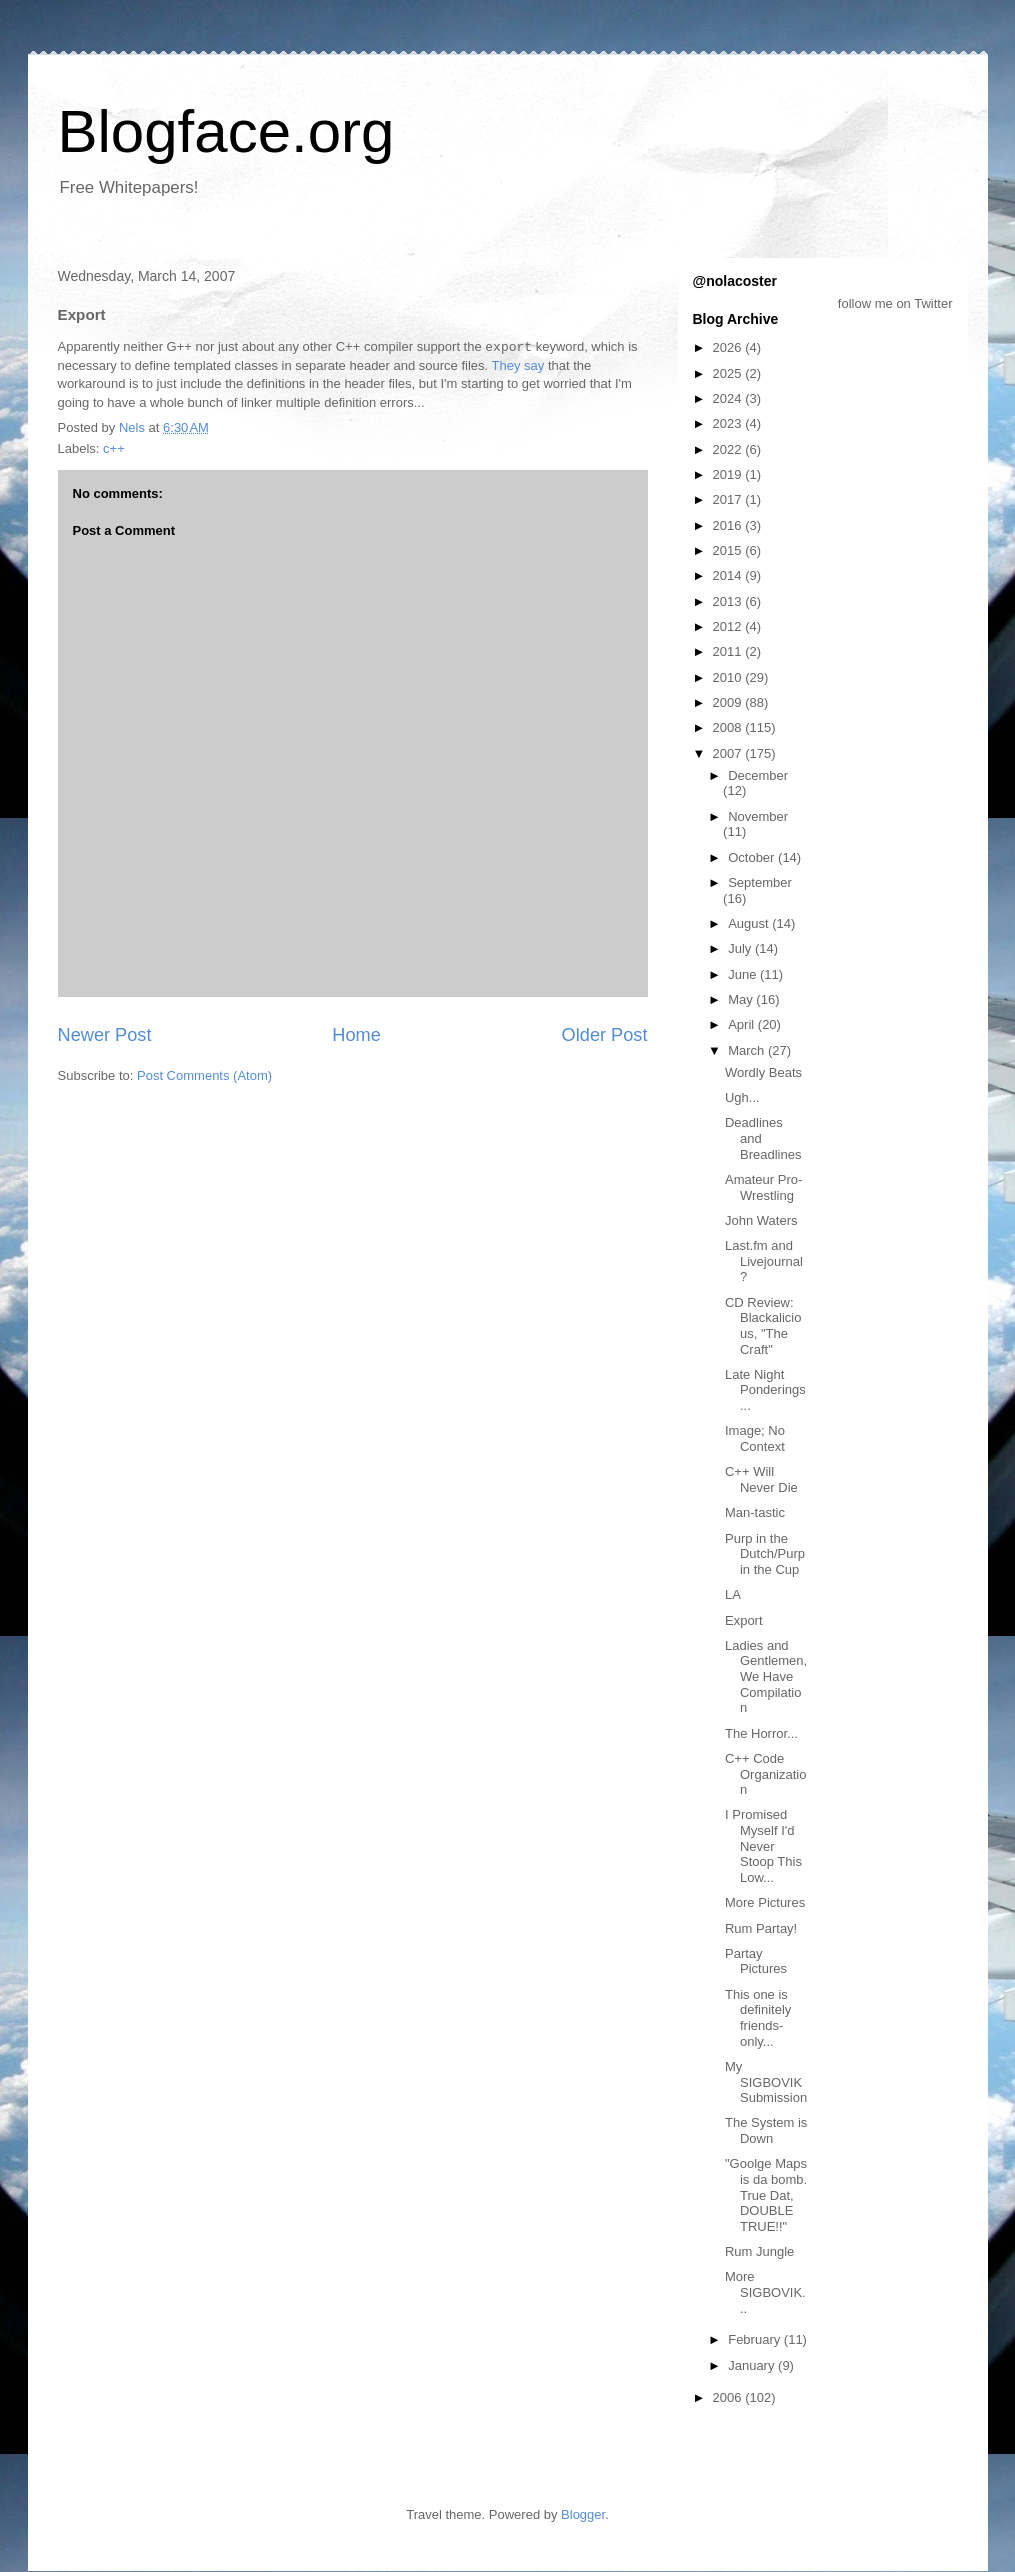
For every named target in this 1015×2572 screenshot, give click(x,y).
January (753, 2365)
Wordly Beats (763, 1072)
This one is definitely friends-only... (758, 2018)
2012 (729, 626)
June (744, 974)
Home (356, 1035)
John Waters (761, 1220)
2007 (729, 753)
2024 (729, 398)
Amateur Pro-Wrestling (763, 1187)
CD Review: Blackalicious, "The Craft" (763, 1326)
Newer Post (105, 1035)
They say (518, 365)
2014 (729, 575)
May (742, 999)
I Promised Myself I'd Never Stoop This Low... (763, 1845)
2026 (729, 347)
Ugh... (742, 1097)
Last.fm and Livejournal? (764, 1261)
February (756, 2339)
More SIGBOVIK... (765, 2292)
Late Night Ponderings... (765, 1390)
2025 (729, 373)
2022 (729, 449)
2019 (729, 474)
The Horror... (761, 1733)
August (750, 923)
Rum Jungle (759, 2251)
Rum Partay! (761, 1928)
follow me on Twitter (895, 303)
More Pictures (765, 1902)
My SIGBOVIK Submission (766, 2082)
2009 (729, 702)
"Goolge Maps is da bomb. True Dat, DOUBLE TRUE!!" (766, 2194)
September (760, 882)
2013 (729, 601)
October (753, 857)
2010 (729, 677)
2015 (729, 550)
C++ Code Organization (765, 1774)
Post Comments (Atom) (204, 1075)
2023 (729, 423)
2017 (729, 499)
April (743, 1024)
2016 (729, 525)
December (758, 775)
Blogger (583, 2514)
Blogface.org (226, 131)
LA (733, 1594)
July (741, 948)
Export (744, 1620)
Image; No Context (755, 1438)
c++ (114, 448)
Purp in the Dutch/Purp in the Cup (765, 1554)
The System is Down (766, 2130)
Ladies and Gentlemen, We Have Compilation (766, 1676)
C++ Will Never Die (761, 1479)
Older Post (605, 1035)
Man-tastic (755, 1512)
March (748, 1050)
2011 (729, 651)
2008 (729, 727)
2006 (729, 2397)
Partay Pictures (756, 1961)
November (758, 816)
